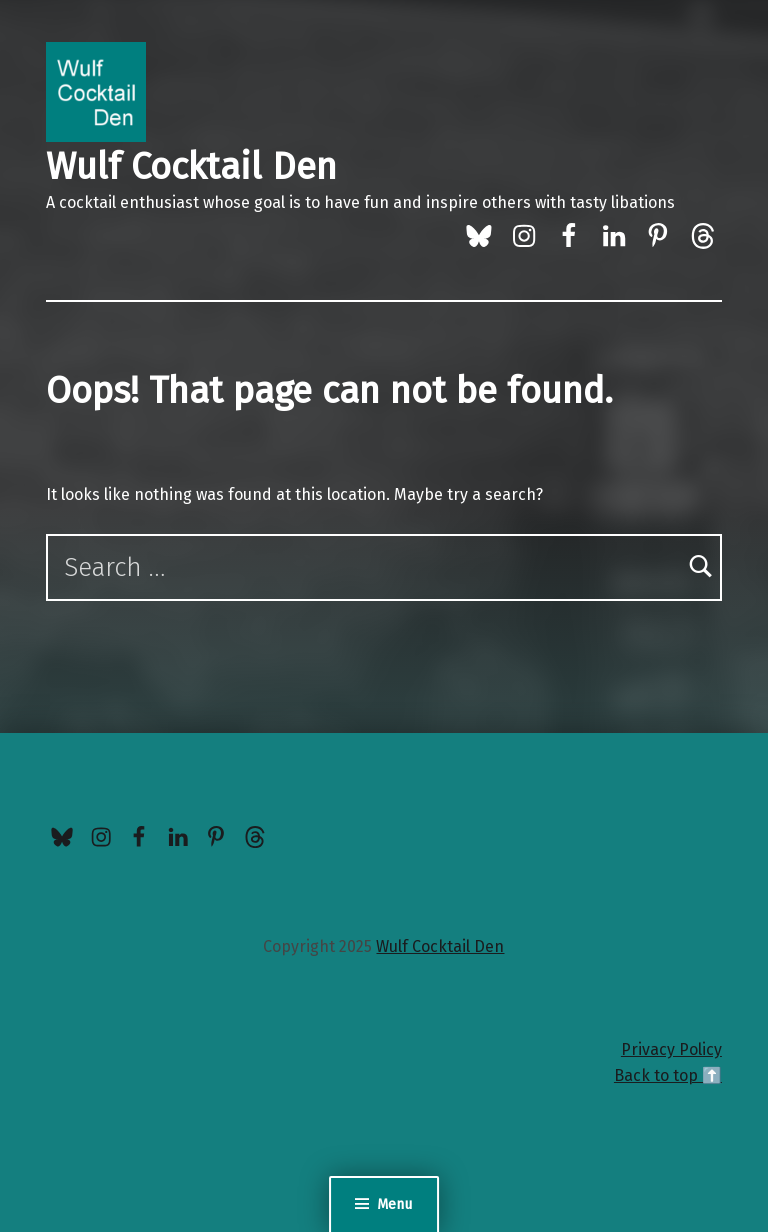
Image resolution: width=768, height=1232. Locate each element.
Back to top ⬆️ (668, 1075)
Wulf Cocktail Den (191, 167)
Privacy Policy (671, 1049)
